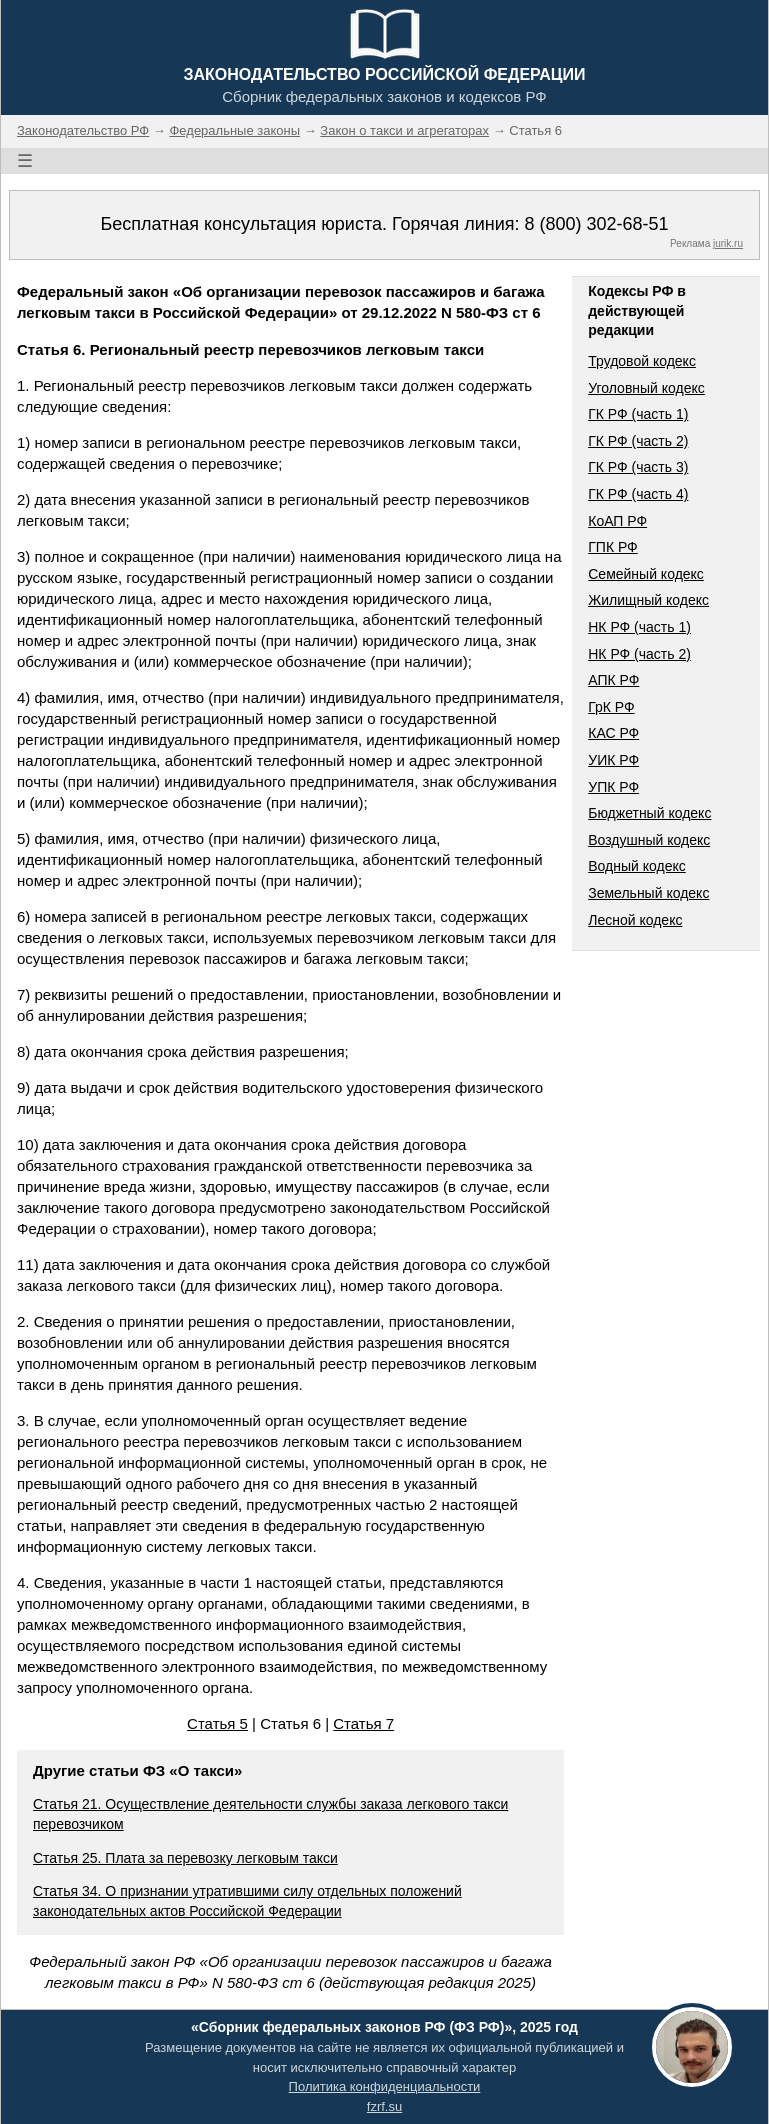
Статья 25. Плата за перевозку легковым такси (185, 1858)
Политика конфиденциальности (385, 2086)
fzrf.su (384, 2106)
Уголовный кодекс (646, 388)
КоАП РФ (617, 521)
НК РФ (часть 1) (639, 627)
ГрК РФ (611, 707)
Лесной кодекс (635, 920)
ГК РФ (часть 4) (638, 494)
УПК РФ (613, 787)
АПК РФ (613, 680)
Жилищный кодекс (648, 600)
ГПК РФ (613, 547)
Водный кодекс (637, 866)
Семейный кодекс (646, 574)
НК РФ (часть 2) (639, 654)
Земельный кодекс (648, 893)
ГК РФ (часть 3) (638, 467)
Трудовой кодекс (642, 361)
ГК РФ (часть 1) (638, 414)
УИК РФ (613, 760)
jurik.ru (728, 243)
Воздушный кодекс (649, 840)
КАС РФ (613, 733)
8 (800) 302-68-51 (596, 224)
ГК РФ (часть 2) (638, 441)
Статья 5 (217, 1723)
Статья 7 (363, 1723)
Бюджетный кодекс (649, 813)
